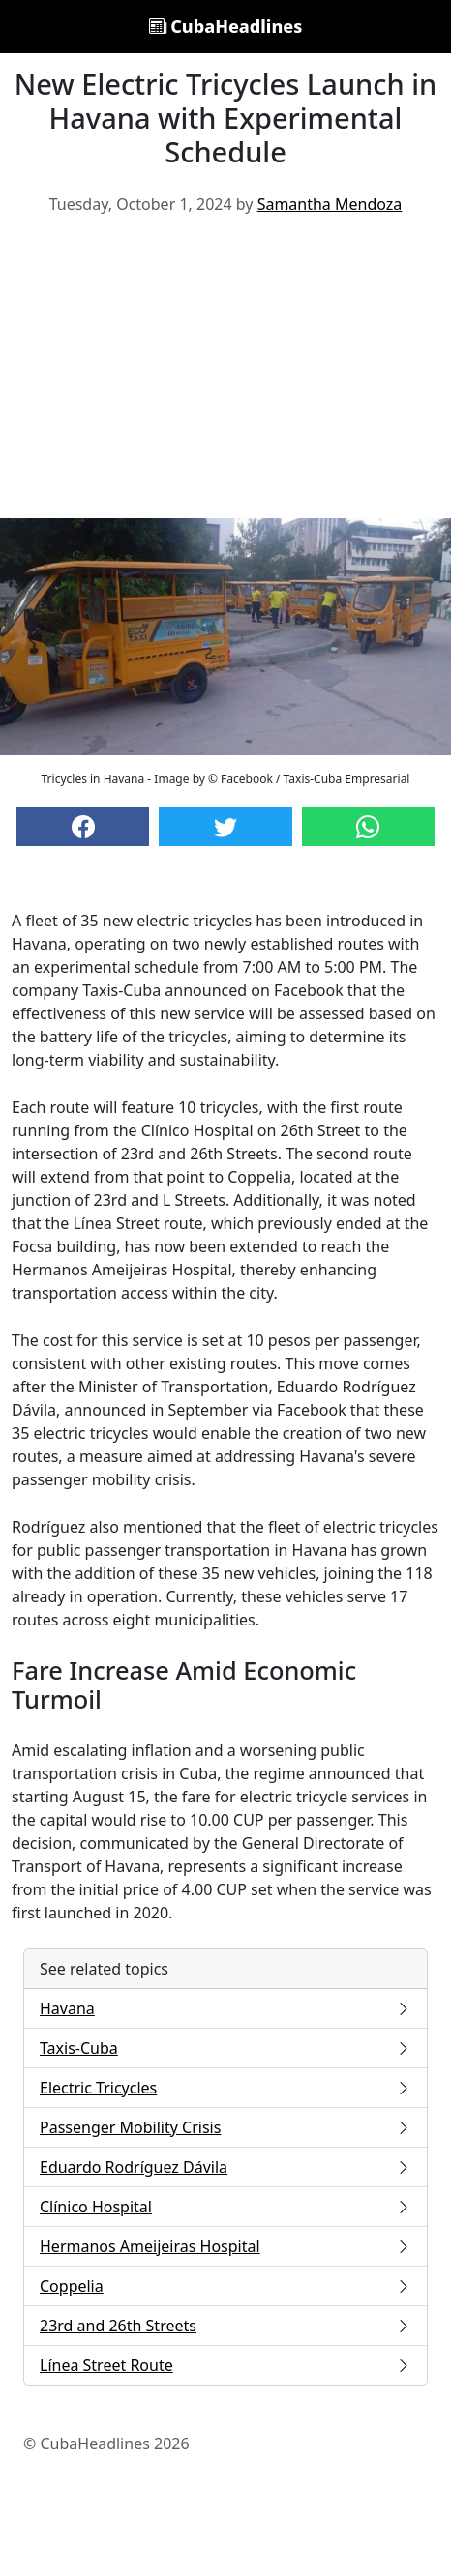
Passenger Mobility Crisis (225, 2127)
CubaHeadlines (226, 26)
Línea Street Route (225, 2365)
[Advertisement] (225, 374)
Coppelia (225, 2286)
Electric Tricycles (225, 2087)
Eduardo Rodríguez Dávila (225, 2167)
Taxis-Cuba (225, 2048)
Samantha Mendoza (330, 204)
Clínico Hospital (225, 2206)
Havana (225, 2008)
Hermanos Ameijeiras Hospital (225, 2246)
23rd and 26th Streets (225, 2325)
